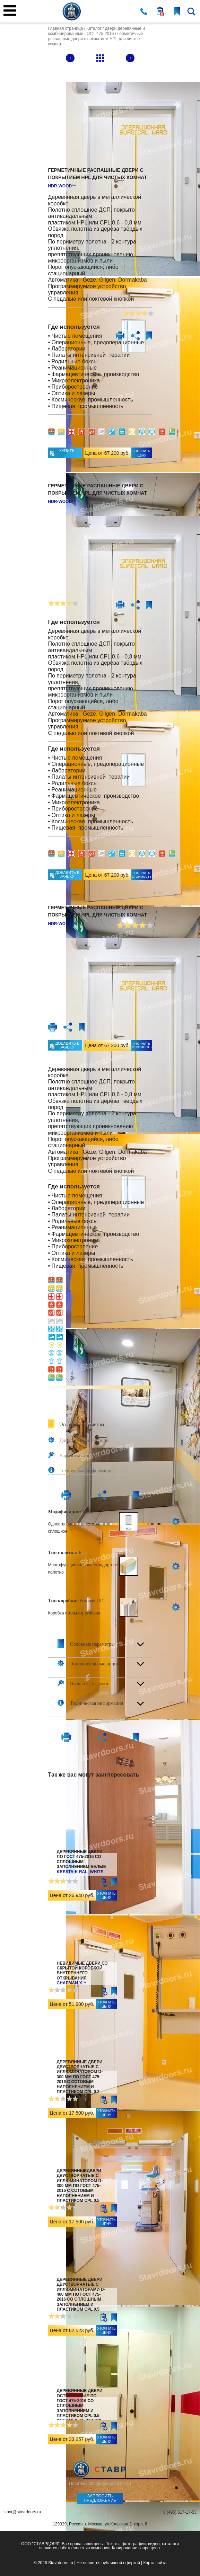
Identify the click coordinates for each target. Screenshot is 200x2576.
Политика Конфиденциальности (100, 2483)
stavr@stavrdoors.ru (22, 2512)
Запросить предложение (100, 2498)
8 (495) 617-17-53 (180, 2512)
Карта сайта (154, 2562)
